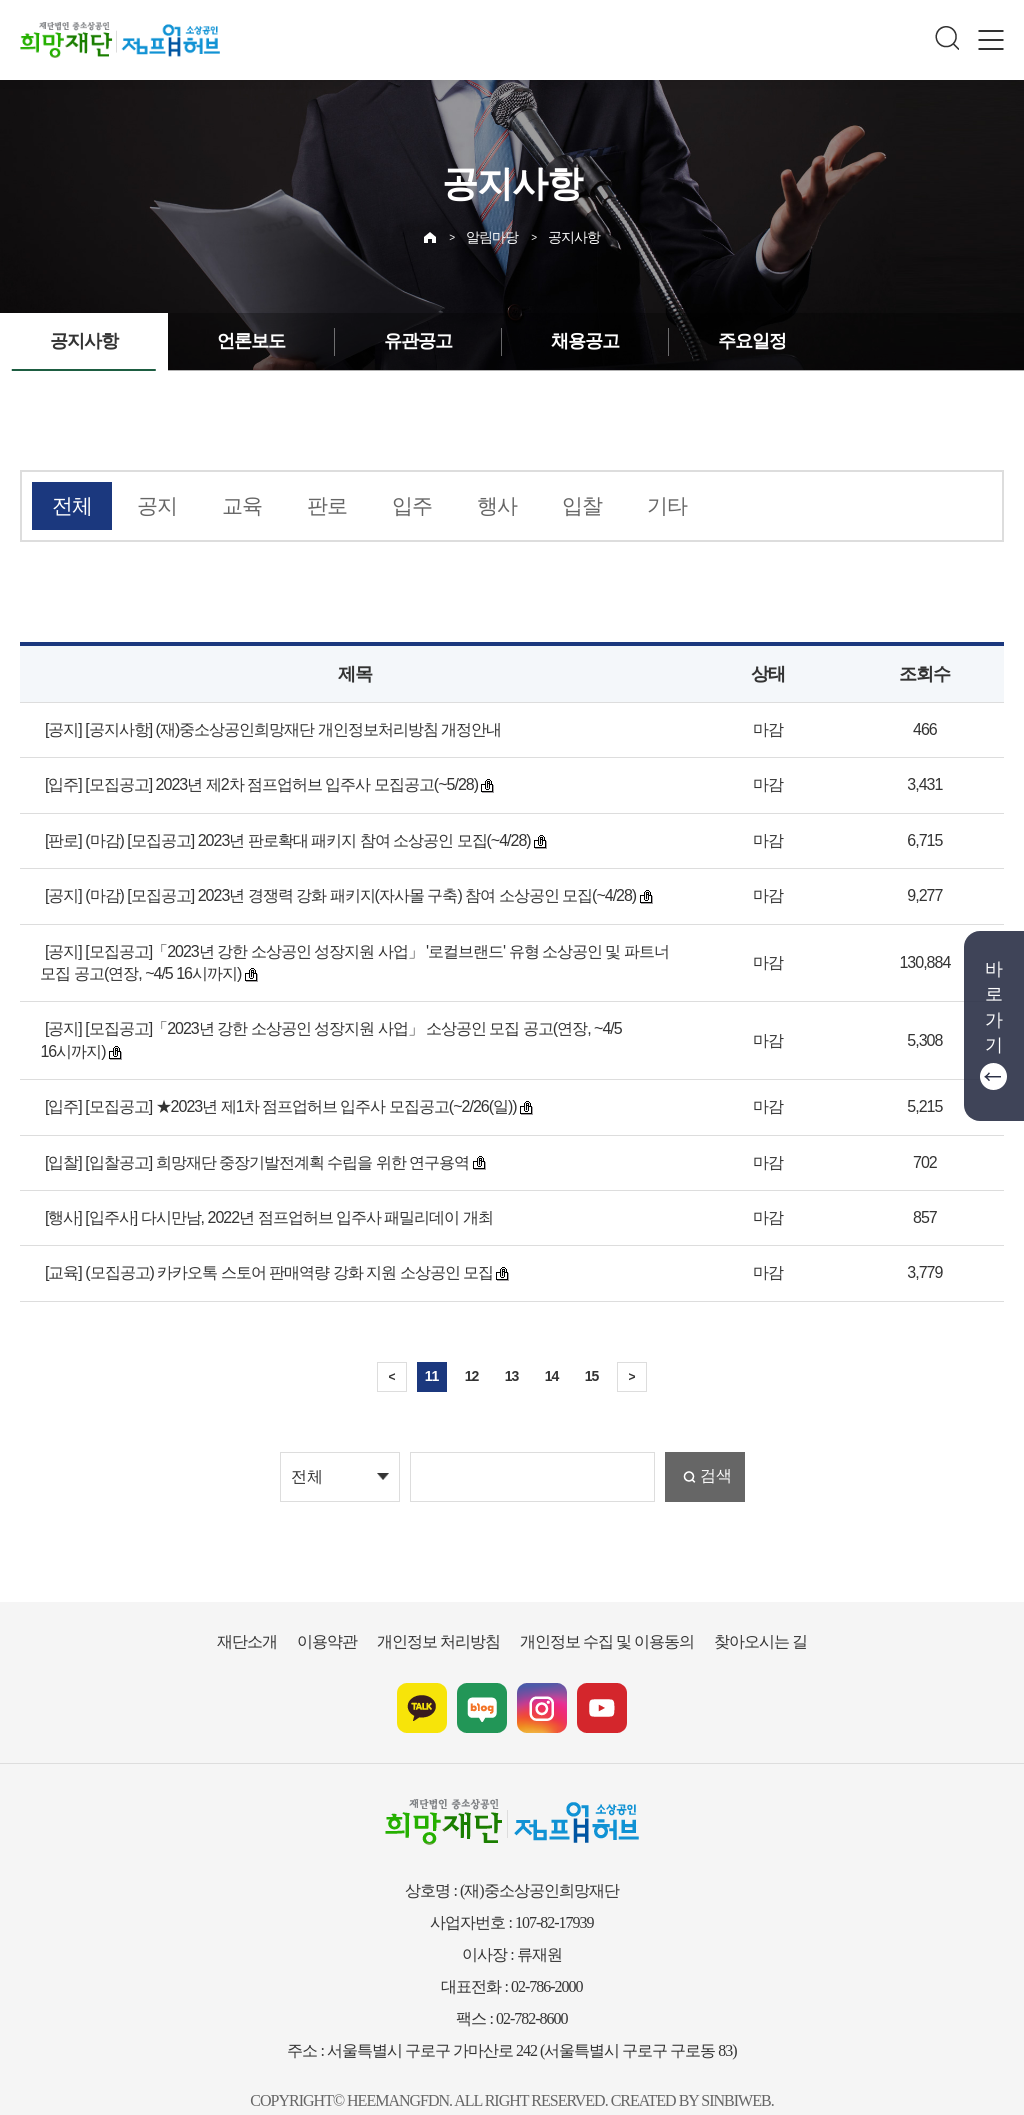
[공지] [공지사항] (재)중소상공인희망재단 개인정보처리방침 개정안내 (258, 724)
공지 (148, 504)
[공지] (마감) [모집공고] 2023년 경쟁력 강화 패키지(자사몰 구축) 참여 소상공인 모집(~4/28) (330, 890)
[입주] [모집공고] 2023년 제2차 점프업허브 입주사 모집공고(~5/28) (256, 779)
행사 (464, 504)
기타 (622, 504)
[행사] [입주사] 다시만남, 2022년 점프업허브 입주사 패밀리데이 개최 (257, 1190)
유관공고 (398, 341)
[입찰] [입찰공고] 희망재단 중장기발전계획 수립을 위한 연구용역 (242, 1134)
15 (592, 1347)
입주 (385, 504)
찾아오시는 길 (733, 1612)
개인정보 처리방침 (447, 1612)
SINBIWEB (713, 2070)
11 (432, 1347)
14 (552, 1347)
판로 (306, 504)
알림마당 (494, 232)
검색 (714, 1448)
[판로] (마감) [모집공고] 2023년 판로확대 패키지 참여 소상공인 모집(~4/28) (280, 835)
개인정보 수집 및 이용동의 (597, 1612)
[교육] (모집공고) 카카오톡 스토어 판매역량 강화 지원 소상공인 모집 (253, 1245)
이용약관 (348, 1612)
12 (472, 1347)
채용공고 (557, 341)
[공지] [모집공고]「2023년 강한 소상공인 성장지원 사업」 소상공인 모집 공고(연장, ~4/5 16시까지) (346, 1023)
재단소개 (276, 1612)
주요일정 (716, 341)
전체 (69, 504)
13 (512, 1347)
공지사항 (572, 232)
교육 (227, 504)
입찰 (543, 504)
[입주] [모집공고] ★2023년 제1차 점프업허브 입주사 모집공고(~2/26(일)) (275, 1079)
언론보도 (239, 341)
